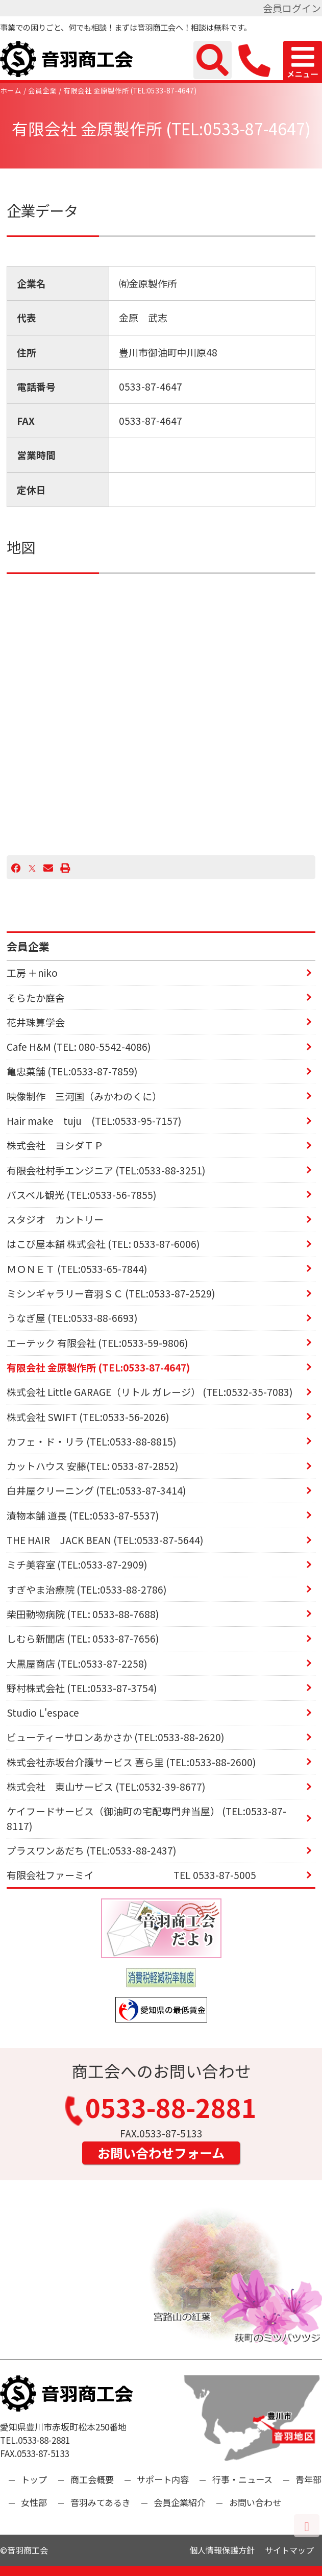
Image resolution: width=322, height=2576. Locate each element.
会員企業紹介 (180, 2502)
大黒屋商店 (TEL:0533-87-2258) (77, 1663)
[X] (32, 867)
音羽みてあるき (100, 2502)
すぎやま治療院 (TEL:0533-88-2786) (87, 1589)
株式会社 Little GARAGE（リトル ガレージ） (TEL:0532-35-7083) (150, 1392)
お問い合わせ (255, 2502)
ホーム (10, 90)
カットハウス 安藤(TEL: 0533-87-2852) (93, 1466)
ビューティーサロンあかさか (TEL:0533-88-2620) (116, 1737)
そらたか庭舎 (36, 997)
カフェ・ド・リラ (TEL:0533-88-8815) (92, 1441)
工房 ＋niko (32, 972)
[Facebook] (16, 867)
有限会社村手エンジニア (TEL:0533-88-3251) (106, 1170)
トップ (34, 2479)
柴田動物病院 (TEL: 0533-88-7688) (83, 1614)
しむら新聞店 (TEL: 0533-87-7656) (83, 1638)
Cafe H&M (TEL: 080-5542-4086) (79, 1046)
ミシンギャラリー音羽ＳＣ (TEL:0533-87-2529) (111, 1293)
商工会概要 (92, 2479)
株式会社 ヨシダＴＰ (55, 1145)
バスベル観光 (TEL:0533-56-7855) (82, 1194)
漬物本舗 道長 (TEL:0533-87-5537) (83, 1515)
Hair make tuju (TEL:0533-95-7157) (94, 1120)
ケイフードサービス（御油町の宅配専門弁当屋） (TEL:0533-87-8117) (146, 1818)
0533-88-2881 (161, 2110)
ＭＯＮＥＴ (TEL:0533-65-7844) (77, 1268)
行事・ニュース (242, 2479)
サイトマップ (289, 2550)
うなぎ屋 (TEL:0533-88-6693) (72, 1318)
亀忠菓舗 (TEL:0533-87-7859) (72, 1071)
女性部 (34, 2502)
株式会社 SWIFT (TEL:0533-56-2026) (88, 1417)
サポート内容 (163, 2479)
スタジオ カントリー (55, 1219)
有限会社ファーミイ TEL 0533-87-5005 (131, 1875)
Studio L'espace (43, 1712)
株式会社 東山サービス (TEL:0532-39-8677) (106, 1786)
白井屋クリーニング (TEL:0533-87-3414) (96, 1490)
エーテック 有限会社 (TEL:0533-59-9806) (97, 1343)
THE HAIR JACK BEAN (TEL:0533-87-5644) (105, 1540)
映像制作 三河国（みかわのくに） (84, 1096)
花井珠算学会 (36, 1022)
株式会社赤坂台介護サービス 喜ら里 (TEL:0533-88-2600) (131, 1762)
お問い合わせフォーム (161, 2153)
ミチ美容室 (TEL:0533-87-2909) (77, 1564)
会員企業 (42, 90)
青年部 (308, 2479)
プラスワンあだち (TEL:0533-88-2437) (92, 1850)
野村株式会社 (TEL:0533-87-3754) (82, 1688)
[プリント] (65, 867)
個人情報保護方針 (222, 2550)
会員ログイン (292, 8)
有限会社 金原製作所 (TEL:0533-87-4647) (129, 90)
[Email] (48, 867)
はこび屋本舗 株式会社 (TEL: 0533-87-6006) (103, 1243)
